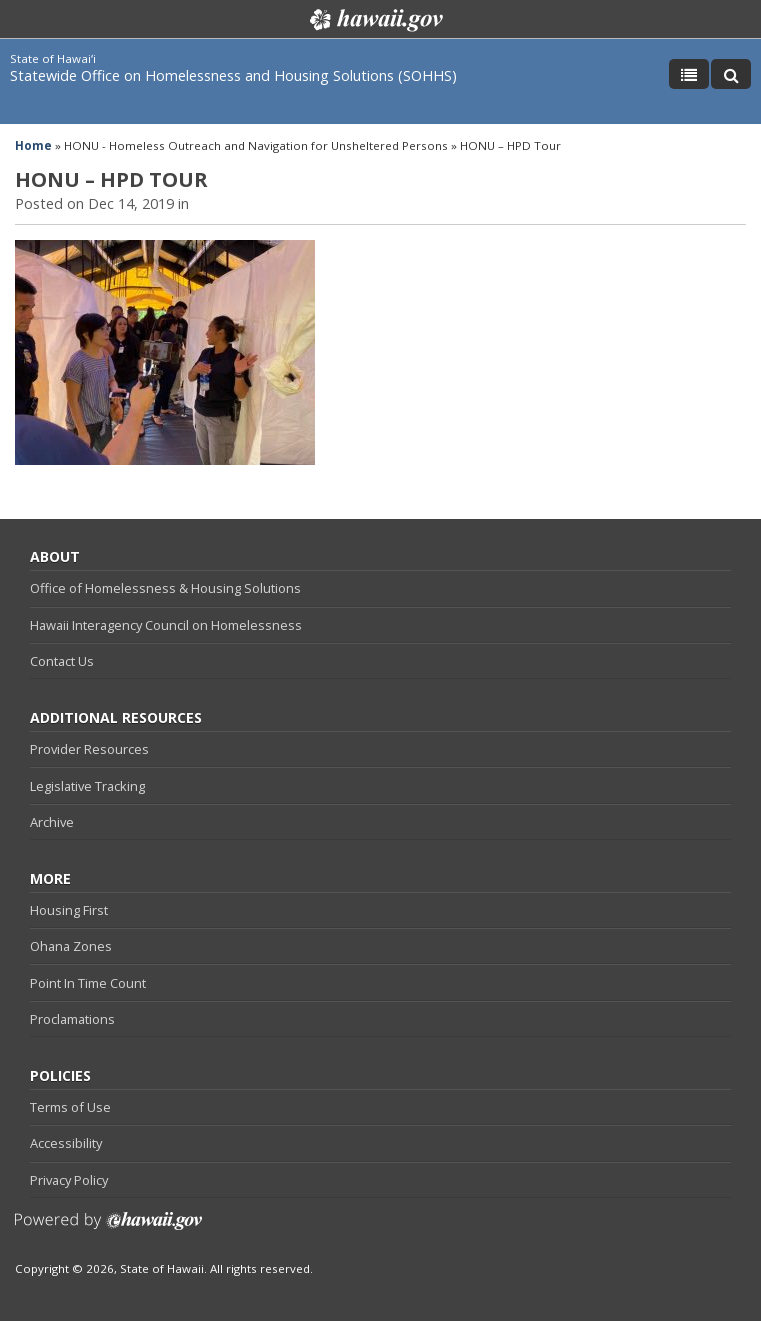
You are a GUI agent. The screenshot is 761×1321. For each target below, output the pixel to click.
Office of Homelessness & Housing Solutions (165, 588)
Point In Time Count (88, 983)
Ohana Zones (71, 946)
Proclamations (72, 1019)
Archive (52, 822)
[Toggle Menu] (689, 74)
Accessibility (66, 1143)
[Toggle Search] (731, 74)
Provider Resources (89, 749)
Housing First (69, 910)
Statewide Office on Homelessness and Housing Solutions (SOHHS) (233, 75)
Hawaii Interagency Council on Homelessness (166, 625)
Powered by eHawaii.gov (108, 1228)
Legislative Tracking (87, 786)
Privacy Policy (69, 1180)
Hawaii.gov (374, 20)
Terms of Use (70, 1107)
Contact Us (62, 661)
